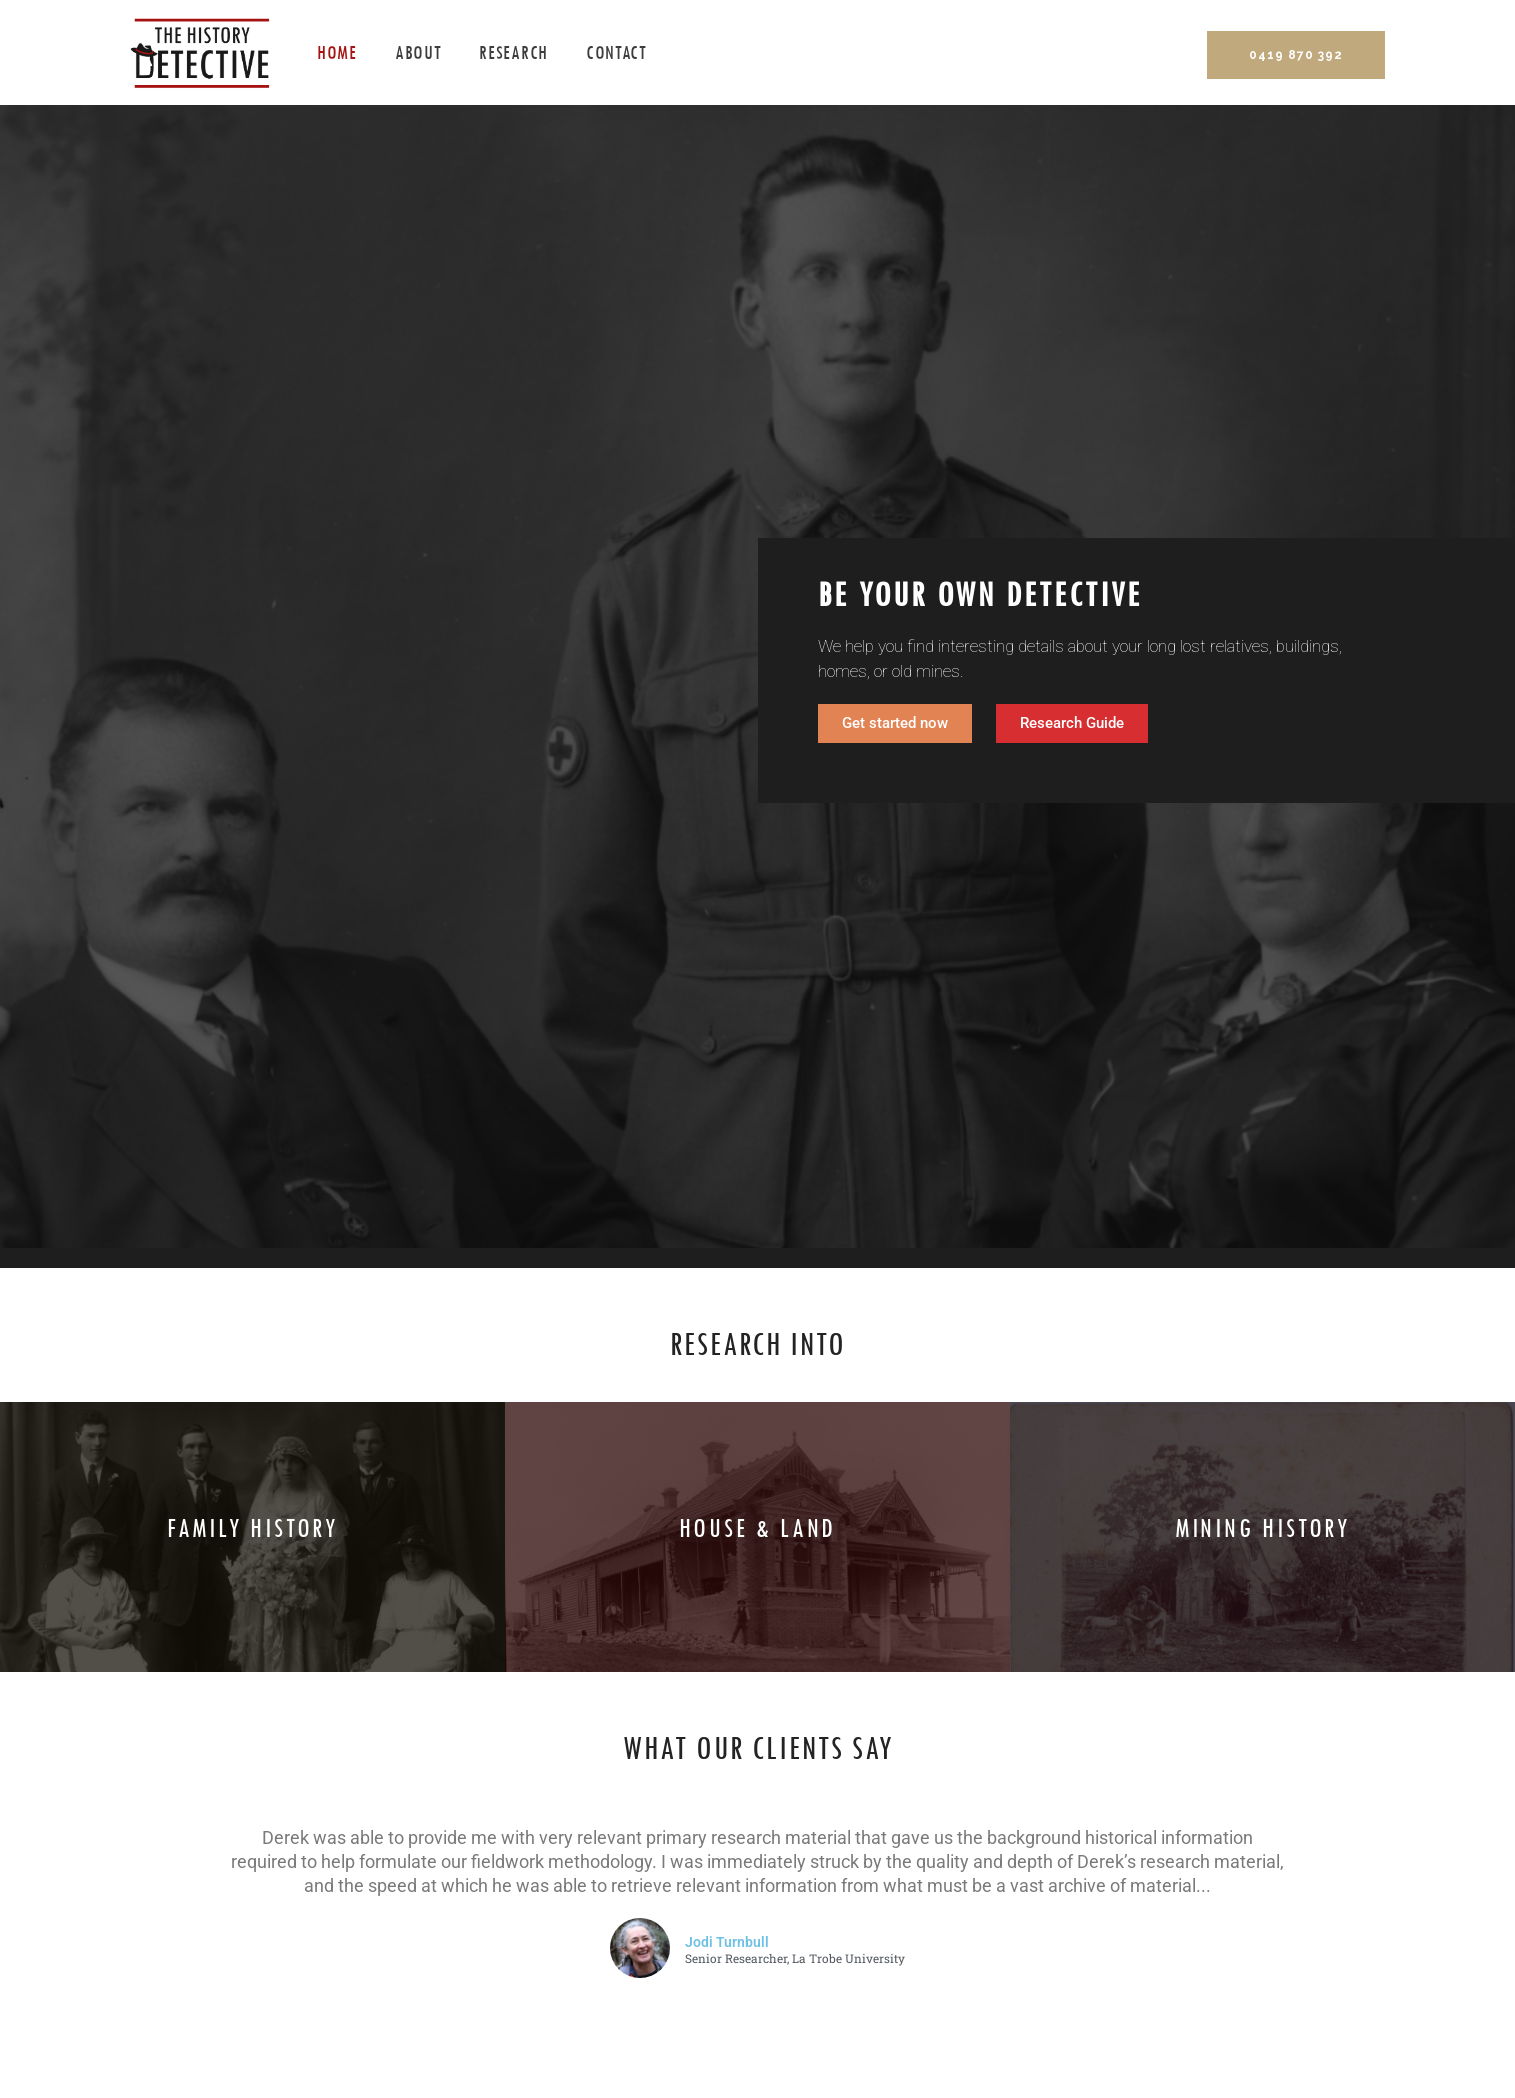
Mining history (1263, 1529)
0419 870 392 (1296, 55)
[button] (1072, 723)
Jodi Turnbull (727, 1942)
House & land (758, 1529)
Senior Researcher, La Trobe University (795, 1959)
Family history (253, 1529)
